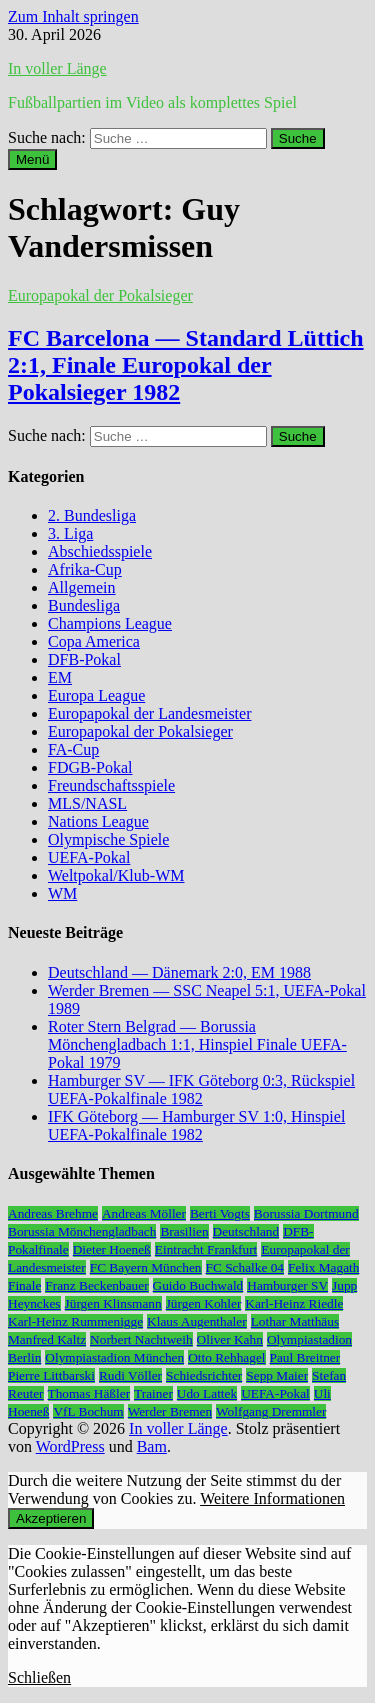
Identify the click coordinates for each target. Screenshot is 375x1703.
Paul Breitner (305, 1357)
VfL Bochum (88, 1411)
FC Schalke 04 (245, 1267)
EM (60, 677)
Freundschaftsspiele (111, 785)
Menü (32, 159)
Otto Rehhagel (226, 1357)
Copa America (94, 641)
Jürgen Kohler (204, 1303)
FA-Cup (73, 749)
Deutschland (246, 1231)
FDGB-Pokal (90, 767)
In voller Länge (57, 68)
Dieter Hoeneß (112, 1249)
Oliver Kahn (230, 1339)
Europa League (96, 695)
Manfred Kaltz (47, 1339)
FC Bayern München (146, 1267)
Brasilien (184, 1231)
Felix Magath (323, 1267)
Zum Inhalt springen (73, 16)
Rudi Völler (130, 1375)
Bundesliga (84, 605)
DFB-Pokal (84, 659)
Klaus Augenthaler (197, 1321)
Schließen (39, 1677)
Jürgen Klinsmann (113, 1303)
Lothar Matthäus (295, 1321)
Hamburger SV (287, 1285)
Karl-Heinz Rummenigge (75, 1321)
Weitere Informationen (272, 1498)
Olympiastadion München (114, 1357)
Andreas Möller (144, 1213)
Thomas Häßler (89, 1393)
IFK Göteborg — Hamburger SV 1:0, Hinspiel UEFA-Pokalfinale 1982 (196, 1125)
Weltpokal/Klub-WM (116, 875)
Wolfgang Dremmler (271, 1411)
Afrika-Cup (85, 569)
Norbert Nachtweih (141, 1339)
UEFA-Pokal (89, 857)
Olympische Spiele (108, 839)
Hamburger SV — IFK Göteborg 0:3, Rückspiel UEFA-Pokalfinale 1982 (201, 1089)
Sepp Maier (277, 1375)
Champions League (110, 623)
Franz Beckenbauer (96, 1285)
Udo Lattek (207, 1393)
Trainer (153, 1393)
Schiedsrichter (204, 1375)
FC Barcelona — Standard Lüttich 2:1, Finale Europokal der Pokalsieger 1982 (186, 365)
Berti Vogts (220, 1213)
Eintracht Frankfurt (206, 1249)
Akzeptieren (51, 1518)
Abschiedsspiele (100, 551)
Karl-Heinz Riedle (294, 1303)
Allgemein (82, 587)
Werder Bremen (170, 1411)
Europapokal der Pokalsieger (100, 295)
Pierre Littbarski (51, 1375)
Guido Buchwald (198, 1285)
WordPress (70, 1446)
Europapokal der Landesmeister (149, 713)
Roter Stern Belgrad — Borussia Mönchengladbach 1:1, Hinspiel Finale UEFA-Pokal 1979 (197, 1044)
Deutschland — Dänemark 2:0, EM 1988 (179, 972)
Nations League (98, 821)
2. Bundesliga (92, 515)
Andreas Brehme (53, 1213)
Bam (152, 1446)
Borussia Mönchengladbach (82, 1231)
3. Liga (70, 533)
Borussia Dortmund (306, 1213)
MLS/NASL (87, 803)
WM (62, 893)
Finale (24, 1285)
